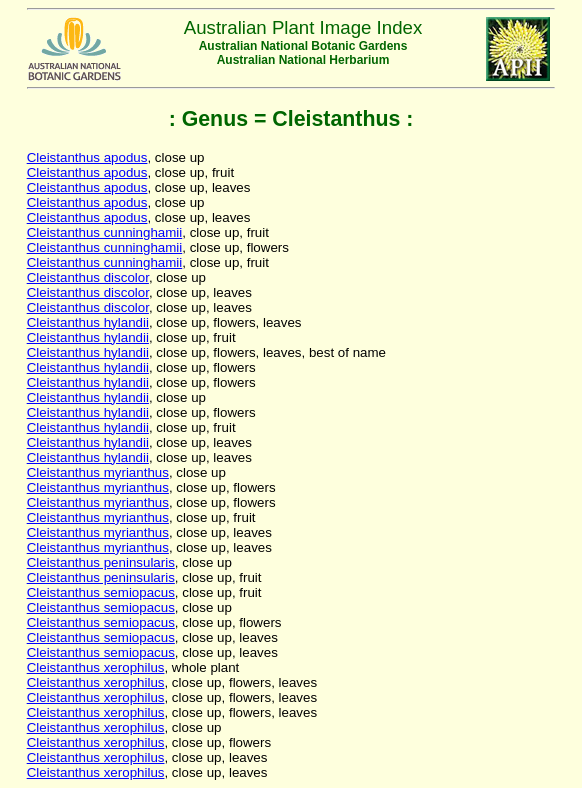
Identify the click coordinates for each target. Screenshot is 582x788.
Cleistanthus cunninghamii (105, 232)
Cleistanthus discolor (88, 277)
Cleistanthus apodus (87, 157)
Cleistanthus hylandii (88, 322)
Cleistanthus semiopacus (101, 592)
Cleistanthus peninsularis (101, 562)
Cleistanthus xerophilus (96, 667)
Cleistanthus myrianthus (98, 472)
